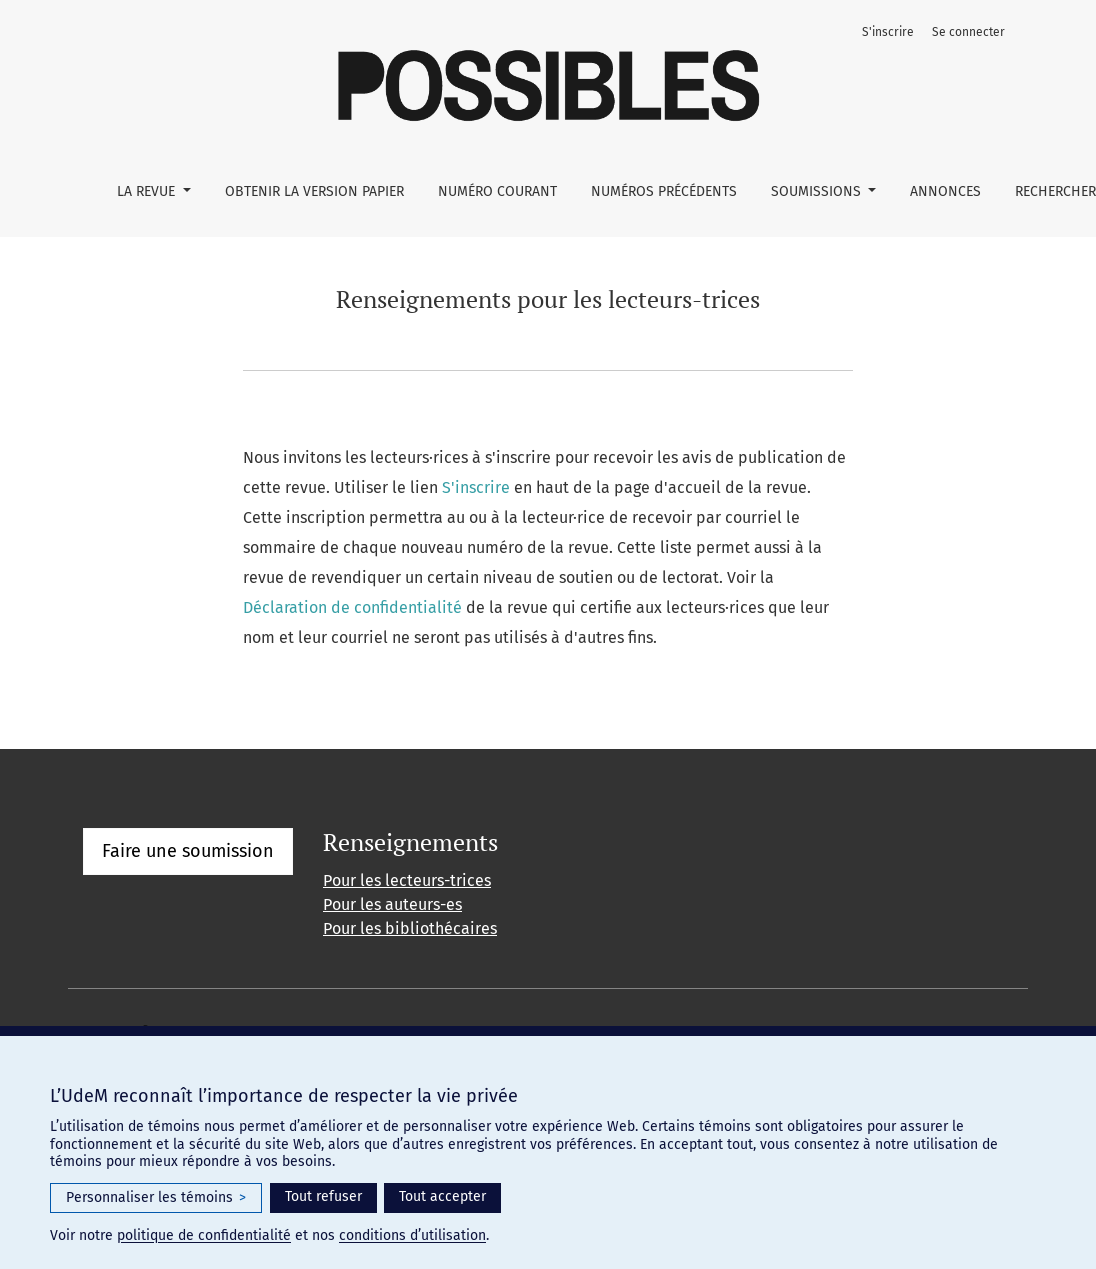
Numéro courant (497, 191)
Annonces (945, 191)
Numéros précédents (664, 191)
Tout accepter (442, 1196)
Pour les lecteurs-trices (407, 880)
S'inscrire (888, 32)
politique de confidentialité (204, 1235)
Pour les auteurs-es (392, 904)
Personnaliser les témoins (156, 1198)
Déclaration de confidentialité (352, 607)
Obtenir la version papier (314, 191)
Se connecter (968, 32)
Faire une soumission (188, 851)
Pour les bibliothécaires (410, 928)
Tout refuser (323, 1196)
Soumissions (818, 191)
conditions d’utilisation (412, 1235)
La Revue (148, 191)
